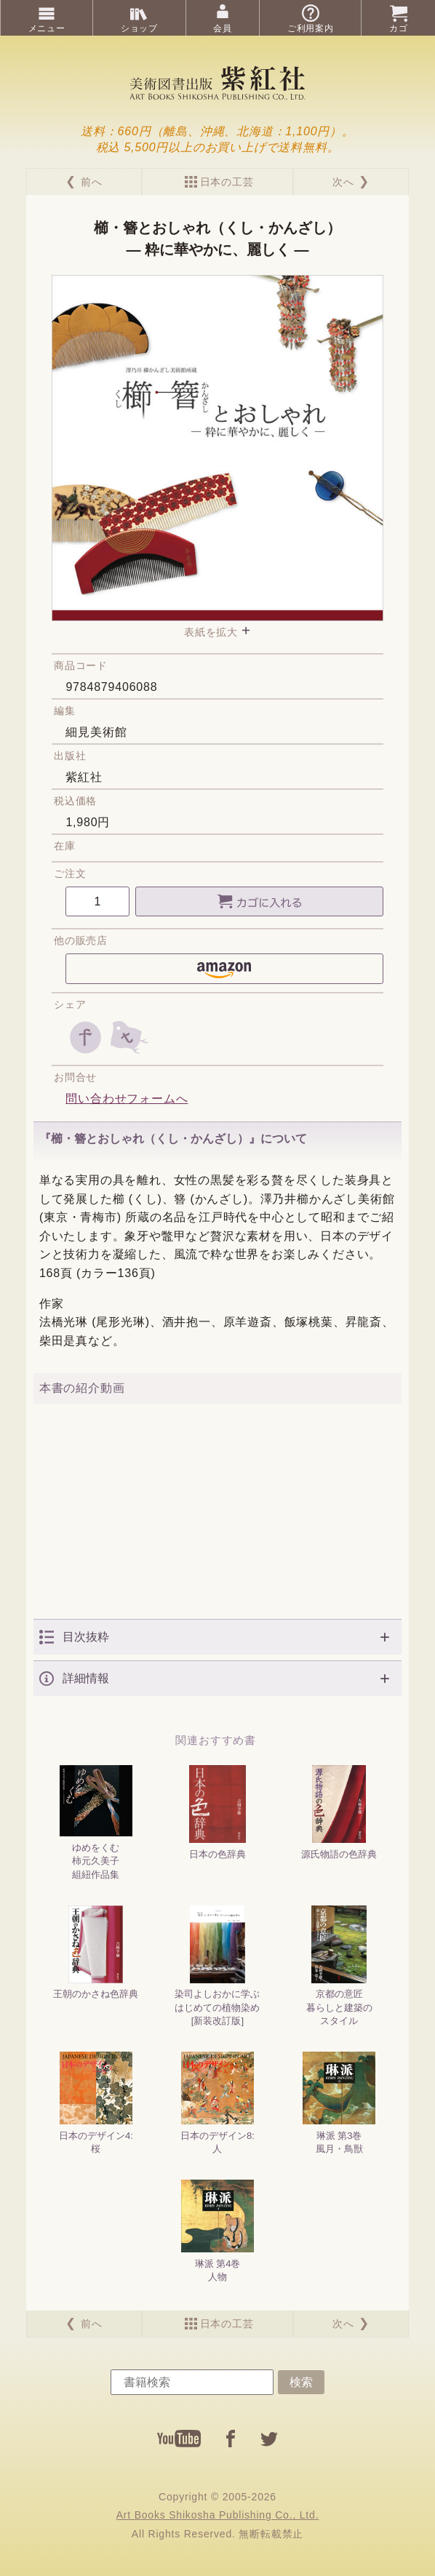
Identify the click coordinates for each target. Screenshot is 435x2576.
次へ (343, 182)
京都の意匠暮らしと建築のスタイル (339, 1965)
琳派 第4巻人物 (217, 2231)
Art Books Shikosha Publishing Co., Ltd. (217, 2515)
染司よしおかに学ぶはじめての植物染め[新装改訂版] (217, 1965)
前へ (92, 182)
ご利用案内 (310, 28)
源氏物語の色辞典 (339, 1812)
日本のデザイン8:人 (217, 2103)
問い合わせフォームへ (126, 1098)
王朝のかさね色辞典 (95, 1952)
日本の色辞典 (217, 1812)
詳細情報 (86, 1678)
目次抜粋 (86, 1637)
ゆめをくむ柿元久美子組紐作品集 (96, 1822)
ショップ (139, 28)
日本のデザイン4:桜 (96, 2103)
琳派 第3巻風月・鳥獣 (339, 2103)
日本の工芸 (227, 182)
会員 (222, 28)
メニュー (46, 28)
